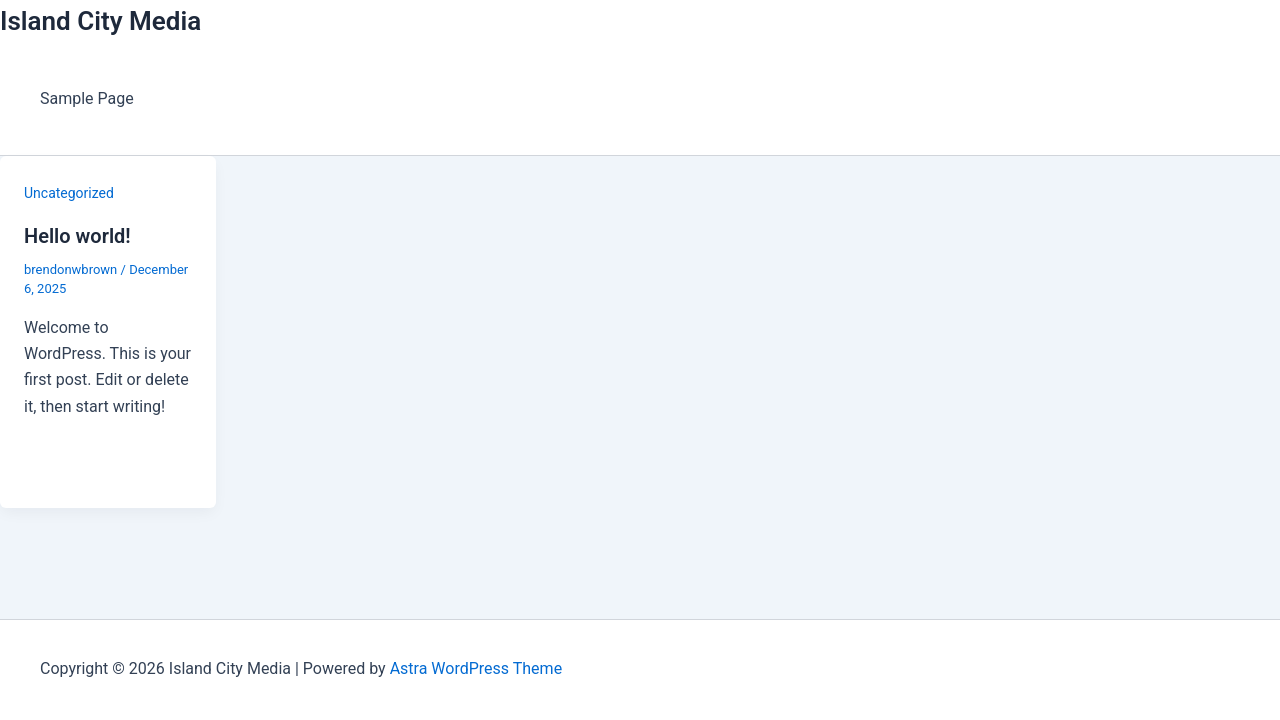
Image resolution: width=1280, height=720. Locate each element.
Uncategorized (69, 193)
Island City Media (100, 21)
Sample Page (87, 98)
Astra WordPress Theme (476, 668)
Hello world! (77, 236)
